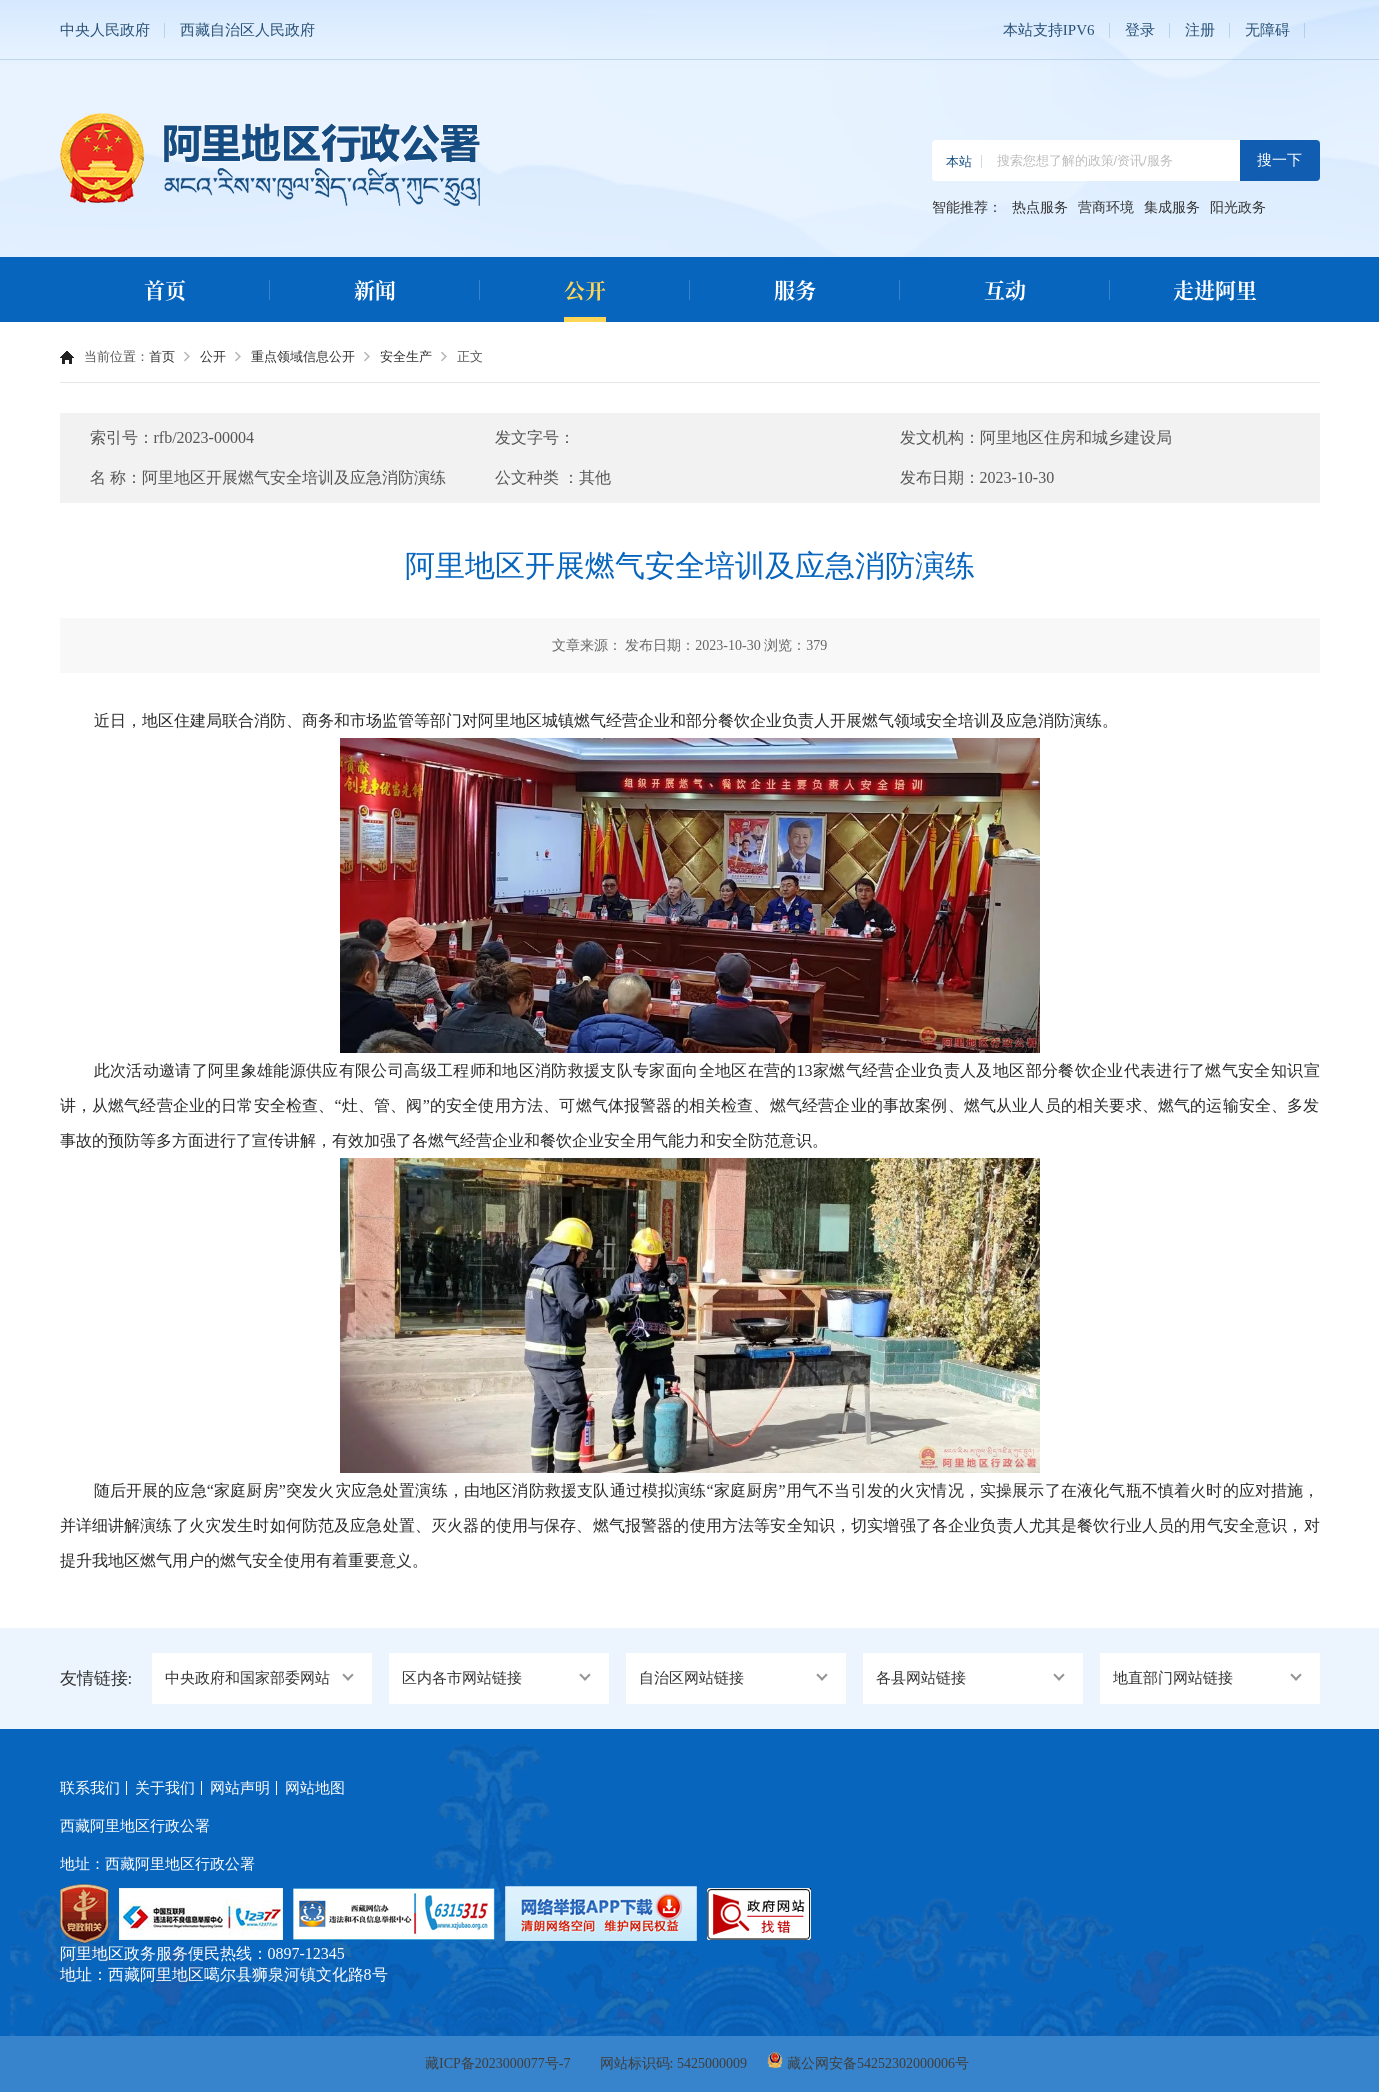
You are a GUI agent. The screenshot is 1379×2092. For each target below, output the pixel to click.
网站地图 (315, 1788)
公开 (585, 289)
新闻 (375, 289)
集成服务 (1172, 208)
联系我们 (90, 1788)
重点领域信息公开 (303, 356)
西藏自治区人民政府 (247, 30)
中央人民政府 (105, 30)
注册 (1200, 30)
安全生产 (406, 356)
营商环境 (1106, 208)
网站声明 (240, 1788)
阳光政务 (1238, 208)
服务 (795, 289)
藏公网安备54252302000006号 (878, 2063)
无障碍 (1267, 30)
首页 (165, 289)
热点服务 (1040, 208)
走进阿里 (1215, 289)
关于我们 (165, 1788)
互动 (1005, 289)
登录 (1140, 30)
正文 (470, 356)
